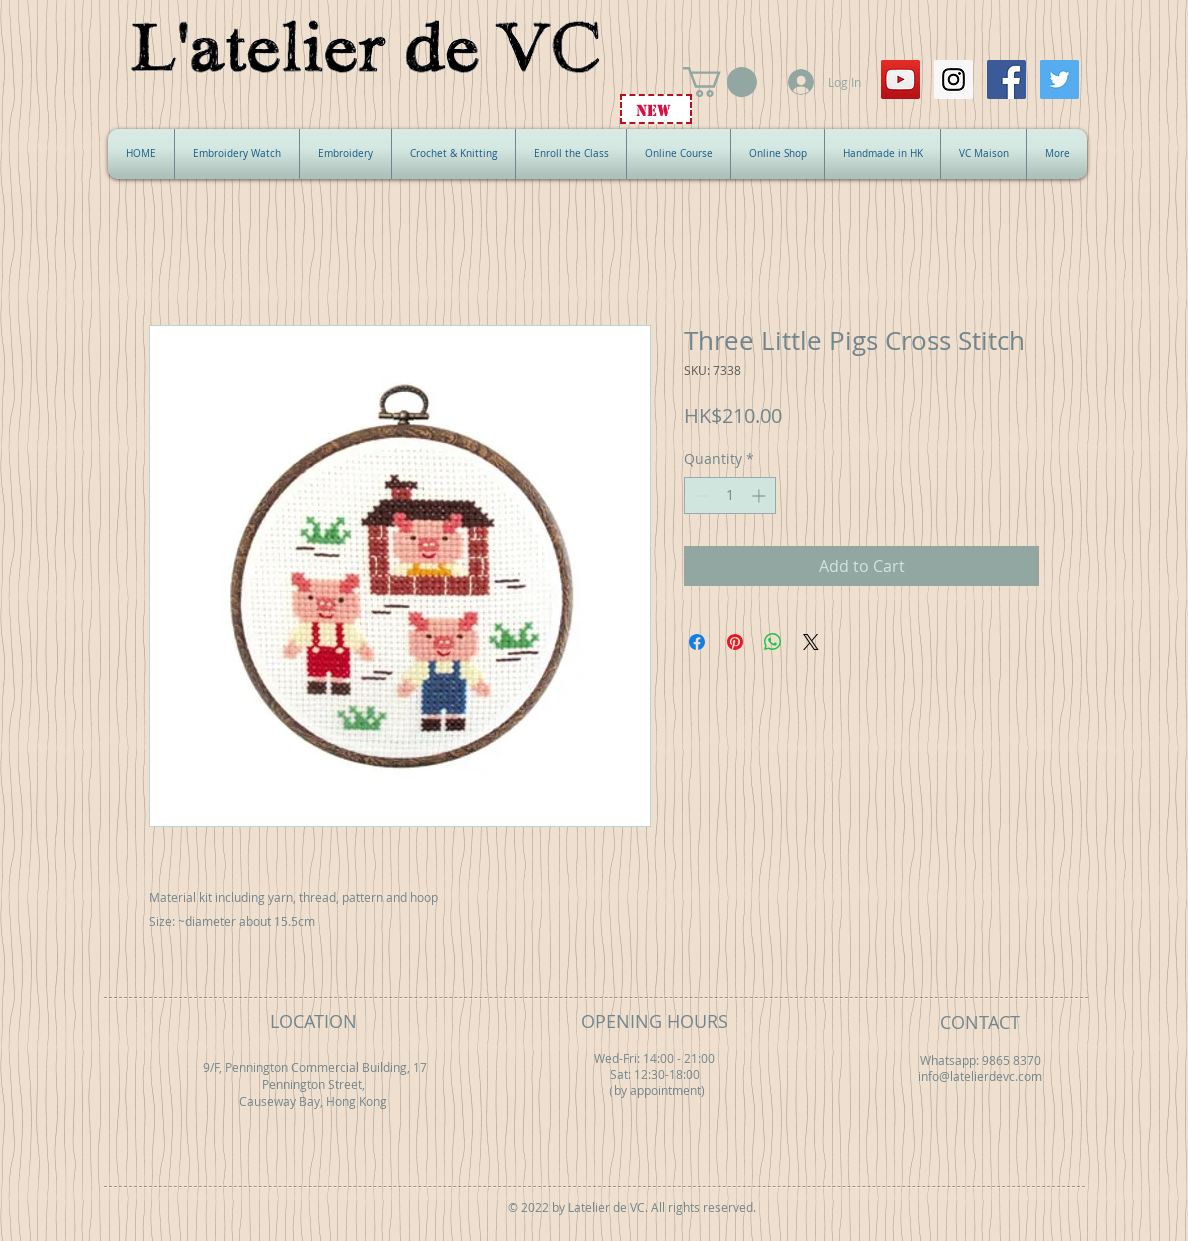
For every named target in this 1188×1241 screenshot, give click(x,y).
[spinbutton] (730, 495)
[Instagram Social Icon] (953, 79)
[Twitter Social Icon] (1059, 79)
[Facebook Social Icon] (1006, 79)
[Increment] (760, 495)
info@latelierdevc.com (980, 1076)
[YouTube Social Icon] (900, 79)
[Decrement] (699, 495)
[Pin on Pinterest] (735, 642)
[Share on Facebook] (697, 642)
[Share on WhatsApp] (773, 642)
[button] (720, 82)
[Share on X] (811, 642)
